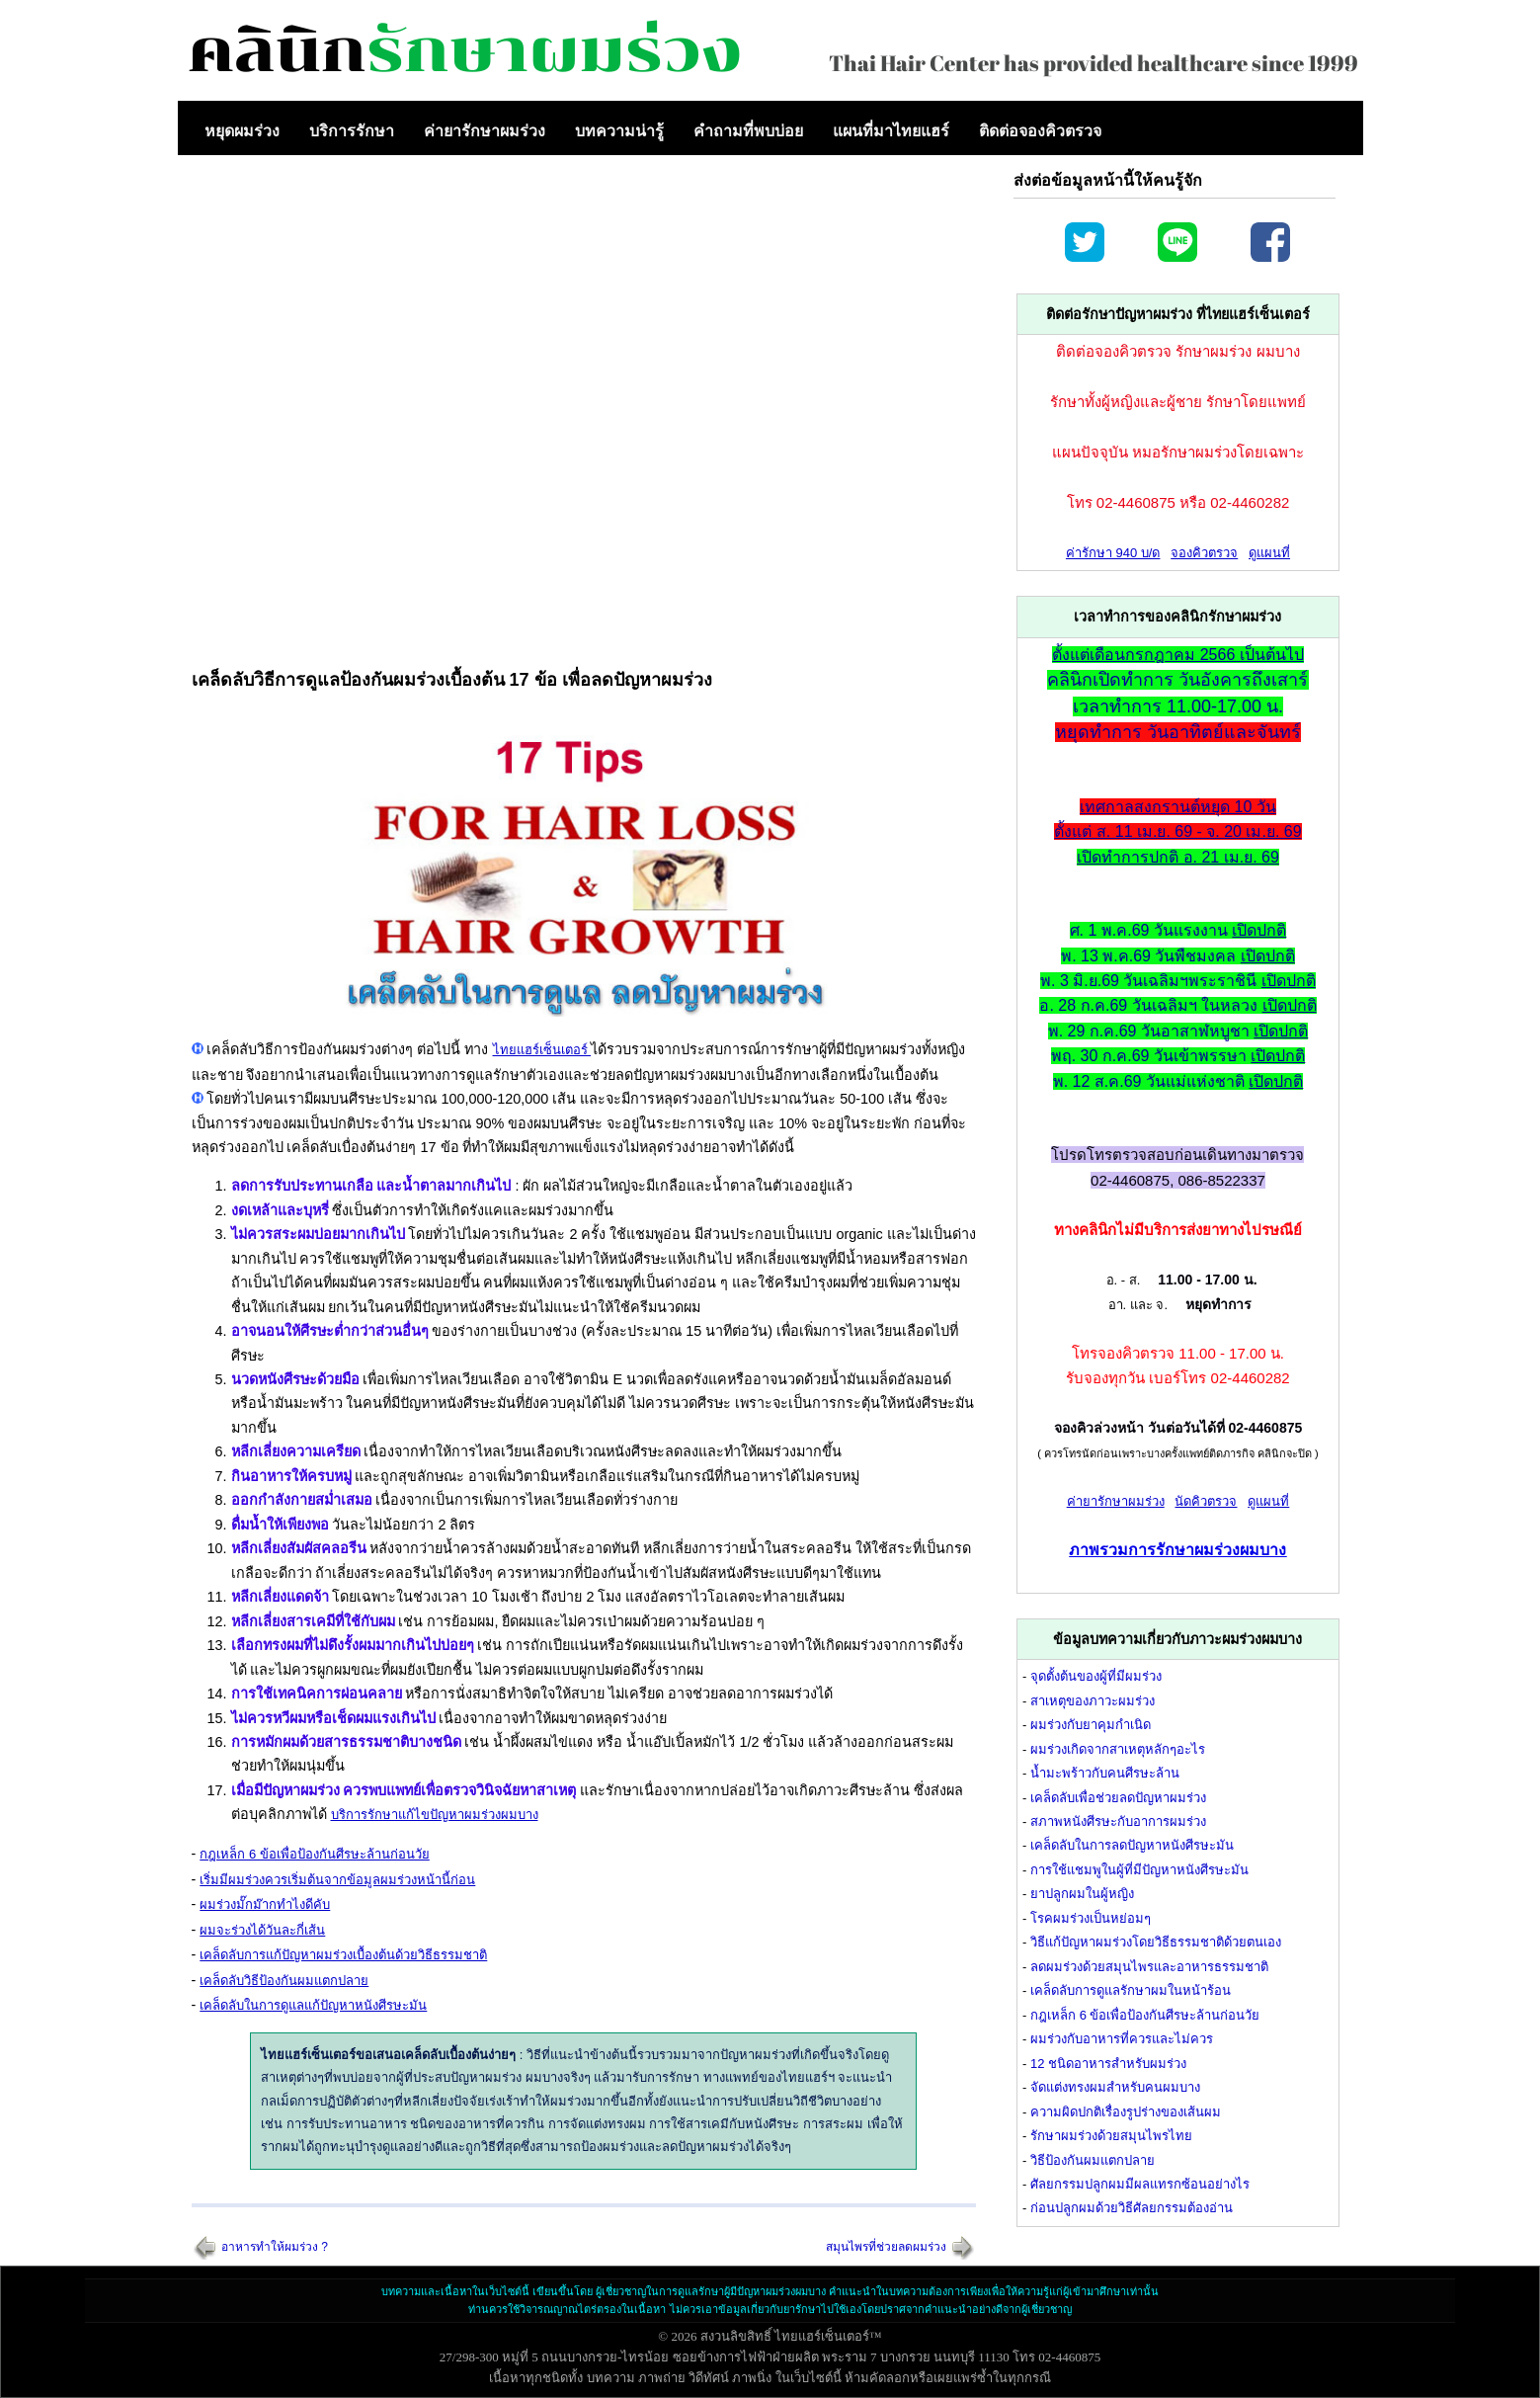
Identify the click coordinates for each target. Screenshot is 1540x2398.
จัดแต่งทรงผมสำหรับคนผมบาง (1115, 2087)
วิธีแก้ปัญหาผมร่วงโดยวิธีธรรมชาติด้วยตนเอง (1155, 1942)
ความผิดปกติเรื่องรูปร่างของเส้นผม (1125, 2112)
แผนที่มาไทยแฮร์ (891, 131)
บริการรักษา (351, 131)
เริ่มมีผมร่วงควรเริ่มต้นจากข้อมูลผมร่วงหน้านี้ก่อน (337, 1879)
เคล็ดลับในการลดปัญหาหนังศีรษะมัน (1132, 1845)
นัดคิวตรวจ (1206, 1501)
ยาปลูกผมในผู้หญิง (1082, 1893)
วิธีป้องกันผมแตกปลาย (1092, 2160)
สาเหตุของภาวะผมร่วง (1092, 1701)
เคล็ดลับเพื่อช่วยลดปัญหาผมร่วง (1118, 1797)
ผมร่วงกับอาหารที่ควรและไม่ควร (1121, 2038)
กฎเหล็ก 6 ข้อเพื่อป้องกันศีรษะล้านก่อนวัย (314, 1854)
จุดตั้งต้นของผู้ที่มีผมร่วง (1096, 1676)
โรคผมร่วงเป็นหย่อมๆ (1090, 1918)
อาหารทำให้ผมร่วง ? (274, 2247)
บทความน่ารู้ (619, 131)
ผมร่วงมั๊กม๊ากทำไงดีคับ (265, 1904)
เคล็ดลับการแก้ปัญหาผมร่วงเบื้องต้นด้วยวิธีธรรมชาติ (343, 1954)
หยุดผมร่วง (242, 131)
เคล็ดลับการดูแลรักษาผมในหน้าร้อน (1130, 1990)
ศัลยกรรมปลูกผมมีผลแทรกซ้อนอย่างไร (1140, 2184)
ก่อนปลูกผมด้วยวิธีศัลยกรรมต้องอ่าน (1131, 2207)
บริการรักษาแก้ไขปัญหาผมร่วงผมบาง (434, 1814)
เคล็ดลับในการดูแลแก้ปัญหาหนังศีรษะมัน (313, 2005)
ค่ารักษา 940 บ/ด (1113, 552)
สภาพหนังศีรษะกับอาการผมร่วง (1118, 1821)
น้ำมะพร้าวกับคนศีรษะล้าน (1104, 1773)
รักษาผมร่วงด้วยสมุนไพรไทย (1111, 2135)
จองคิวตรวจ (1204, 552)
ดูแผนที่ (1269, 552)
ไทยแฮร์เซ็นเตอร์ (542, 1049)
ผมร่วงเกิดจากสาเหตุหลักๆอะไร (1117, 1749)
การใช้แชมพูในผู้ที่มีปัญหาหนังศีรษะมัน (1139, 1869)
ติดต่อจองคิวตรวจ (1040, 131)
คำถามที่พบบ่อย (748, 131)
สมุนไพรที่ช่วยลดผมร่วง (886, 2247)
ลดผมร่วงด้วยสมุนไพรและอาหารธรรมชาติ (1149, 1966)
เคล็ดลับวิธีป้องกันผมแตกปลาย (284, 1980)
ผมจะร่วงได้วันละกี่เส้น (262, 1930)
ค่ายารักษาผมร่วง (484, 131)
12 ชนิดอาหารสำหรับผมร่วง (1108, 2063)
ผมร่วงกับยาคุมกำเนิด (1090, 1724)
